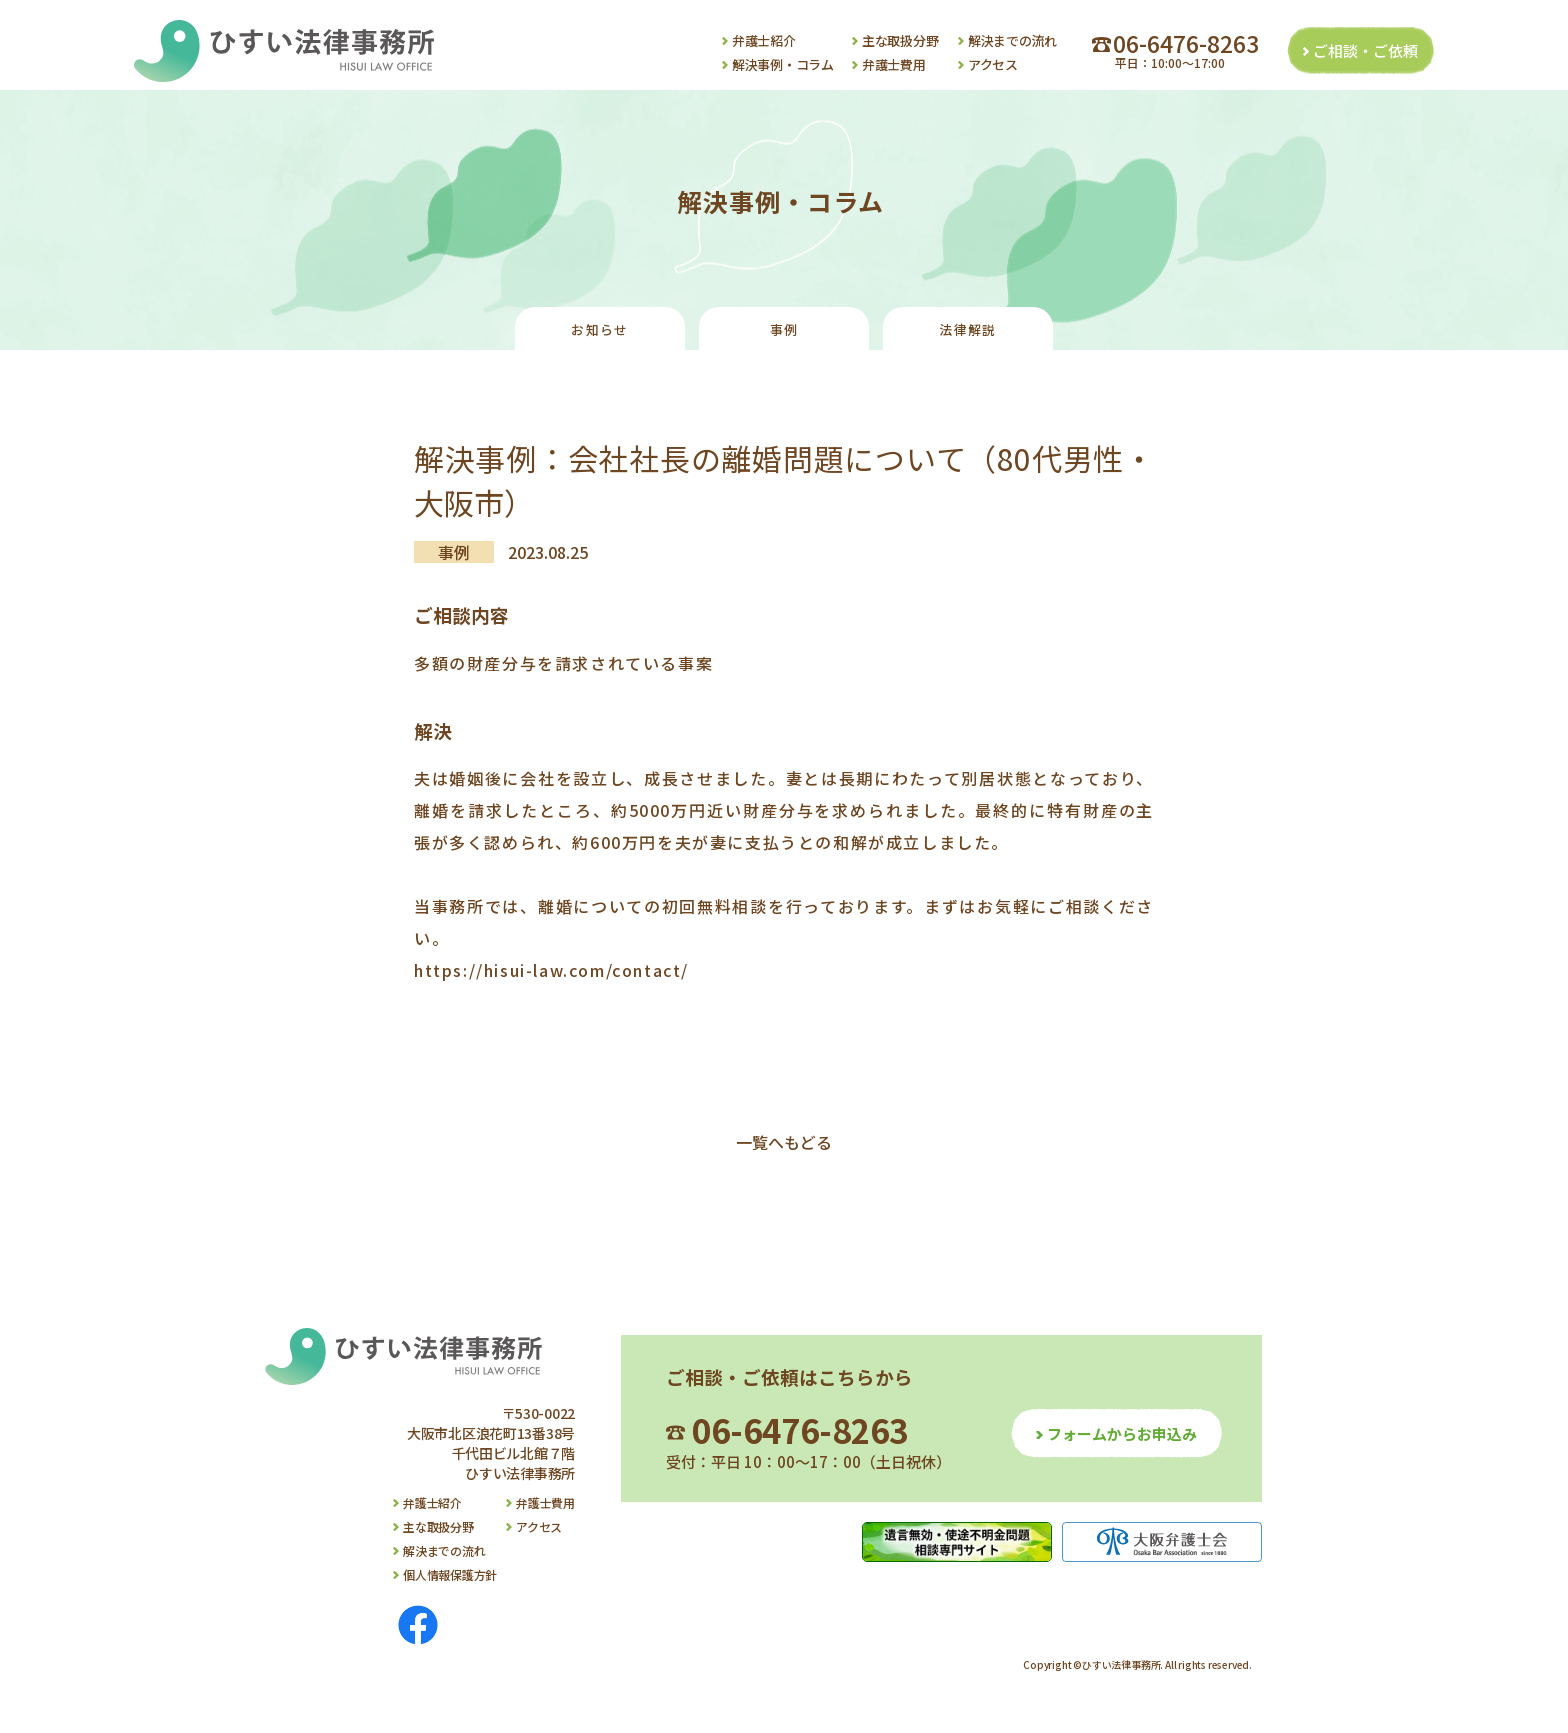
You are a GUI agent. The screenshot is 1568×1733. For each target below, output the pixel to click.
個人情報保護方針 (450, 1574)
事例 (784, 329)
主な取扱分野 (900, 40)
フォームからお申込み (1122, 1433)
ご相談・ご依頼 (1365, 50)
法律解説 (967, 329)
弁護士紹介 (764, 40)
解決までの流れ (1012, 40)
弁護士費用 (894, 64)
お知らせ (599, 329)
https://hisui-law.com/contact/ (551, 970)
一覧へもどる (784, 1142)
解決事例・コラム (783, 64)
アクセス (993, 64)
